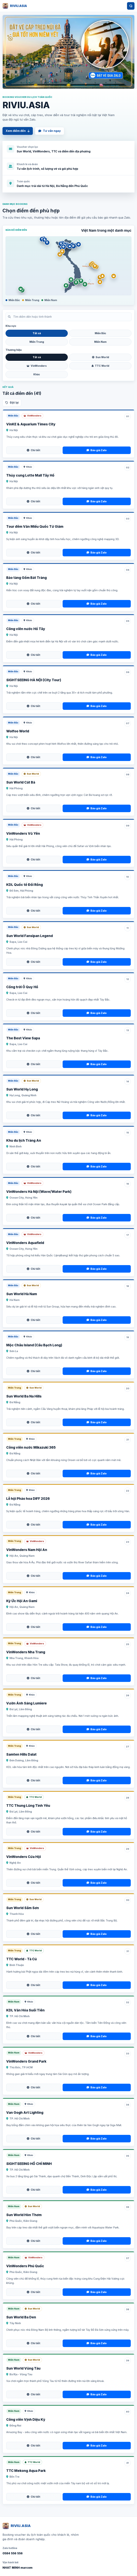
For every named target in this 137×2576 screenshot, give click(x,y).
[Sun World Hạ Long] (78, 244)
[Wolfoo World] (61, 244)
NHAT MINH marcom (17, 2567)
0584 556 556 (12, 2553)
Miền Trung (36, 341)
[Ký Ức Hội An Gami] (95, 266)
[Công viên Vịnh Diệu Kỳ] (81, 281)
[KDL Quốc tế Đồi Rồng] (73, 246)
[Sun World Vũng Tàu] (85, 284)
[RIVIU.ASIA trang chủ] (14, 6)
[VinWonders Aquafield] (69, 246)
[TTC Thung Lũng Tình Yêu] (102, 276)
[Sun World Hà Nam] (63, 246)
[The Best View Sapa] (44, 239)
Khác (36, 374)
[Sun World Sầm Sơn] (62, 251)
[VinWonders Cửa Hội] (59, 254)
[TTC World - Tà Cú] (100, 282)
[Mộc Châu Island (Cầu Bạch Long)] (47, 242)
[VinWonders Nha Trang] (113, 276)
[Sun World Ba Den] (71, 279)
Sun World (100, 357)
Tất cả (37, 333)
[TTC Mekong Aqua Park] (66, 285)
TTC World (100, 365)
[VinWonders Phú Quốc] (20, 289)
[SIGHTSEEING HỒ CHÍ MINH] (76, 282)
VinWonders (37, 365)
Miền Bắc (100, 333)
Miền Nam (100, 341)
